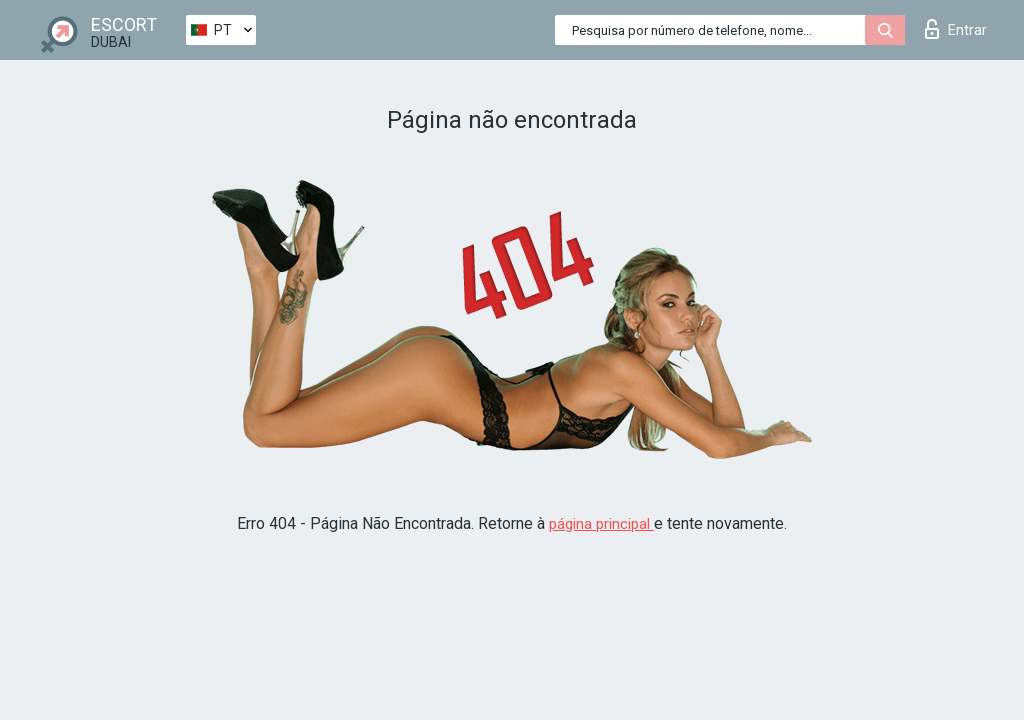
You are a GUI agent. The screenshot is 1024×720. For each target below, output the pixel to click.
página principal (601, 524)
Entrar (956, 29)
